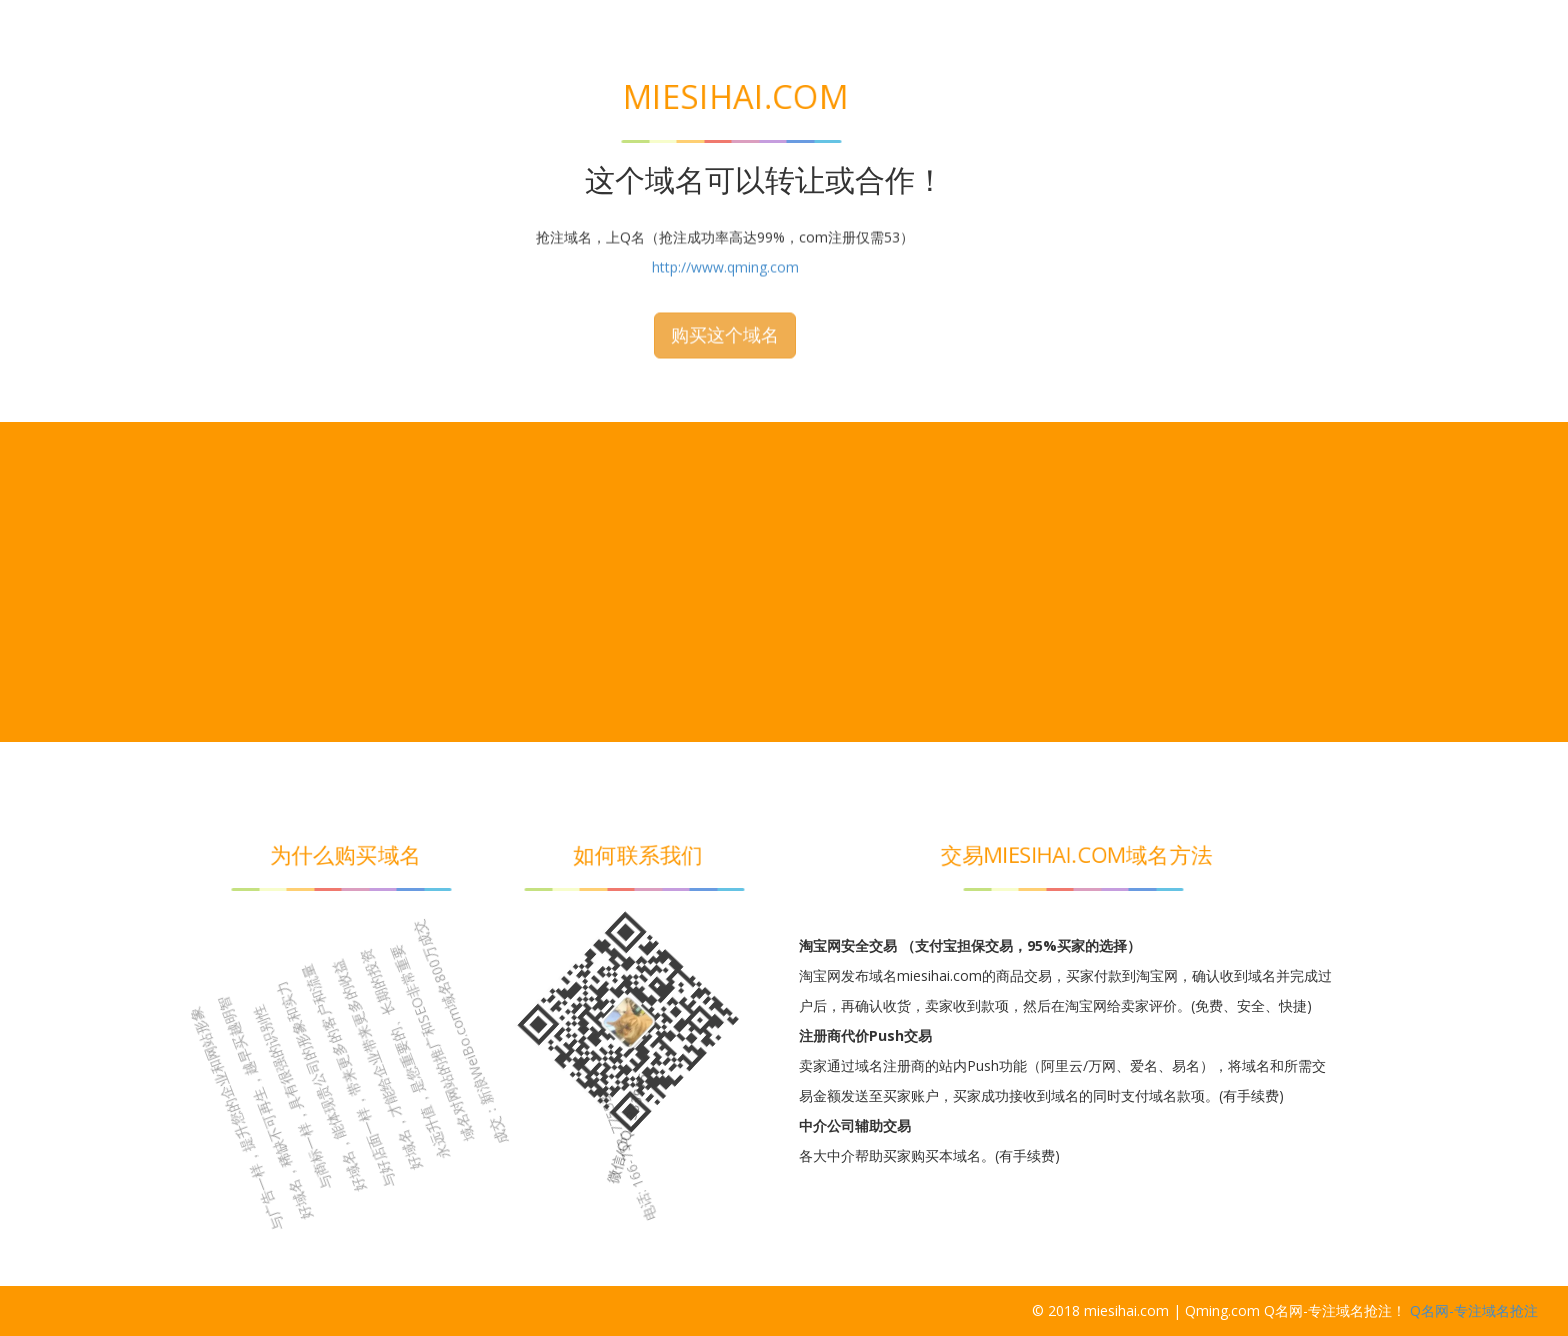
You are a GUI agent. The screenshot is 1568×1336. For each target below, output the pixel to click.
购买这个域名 (725, 215)
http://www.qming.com (725, 147)
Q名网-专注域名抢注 (1474, 1310)
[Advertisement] (784, 582)
